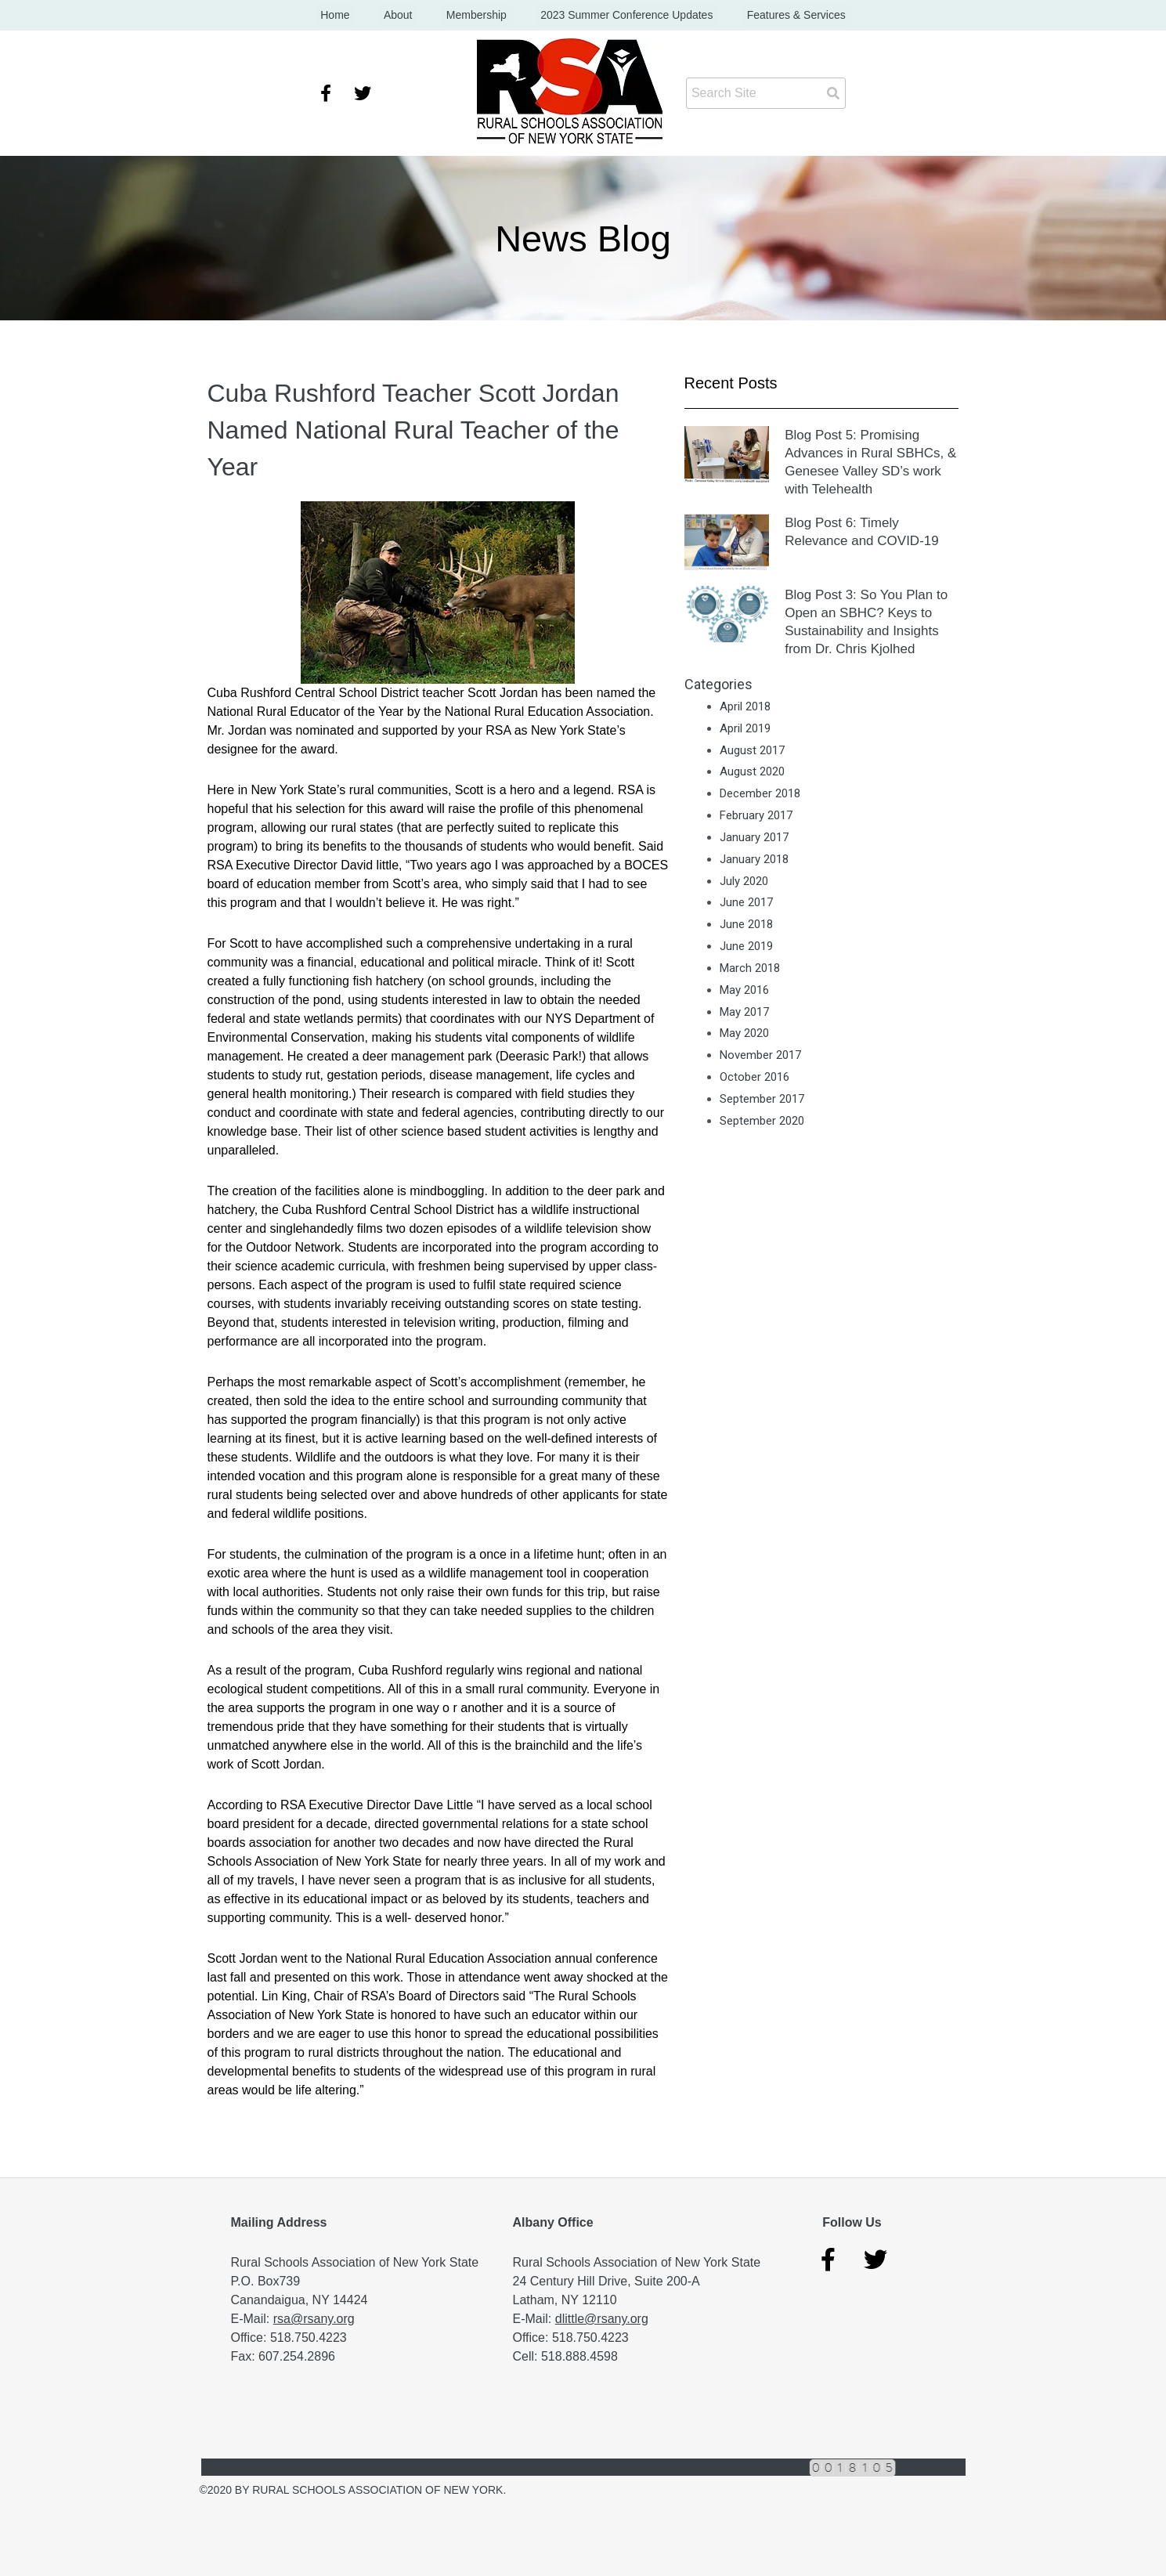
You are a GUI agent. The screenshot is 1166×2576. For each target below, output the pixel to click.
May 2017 (744, 1012)
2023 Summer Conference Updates (616, 15)
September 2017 (762, 1100)
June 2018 (746, 925)
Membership (476, 15)
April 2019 (745, 728)
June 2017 (746, 903)
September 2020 (762, 1122)
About (408, 15)
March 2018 (750, 969)
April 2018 (745, 707)
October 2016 (754, 1078)
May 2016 (744, 990)
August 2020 (752, 772)
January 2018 (754, 859)
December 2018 (760, 794)
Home (355, 15)
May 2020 (744, 1034)
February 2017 (756, 816)
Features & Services (775, 15)
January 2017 (754, 838)
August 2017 (752, 750)
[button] (438, 593)
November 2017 (760, 1056)
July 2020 (744, 881)
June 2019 (746, 947)
